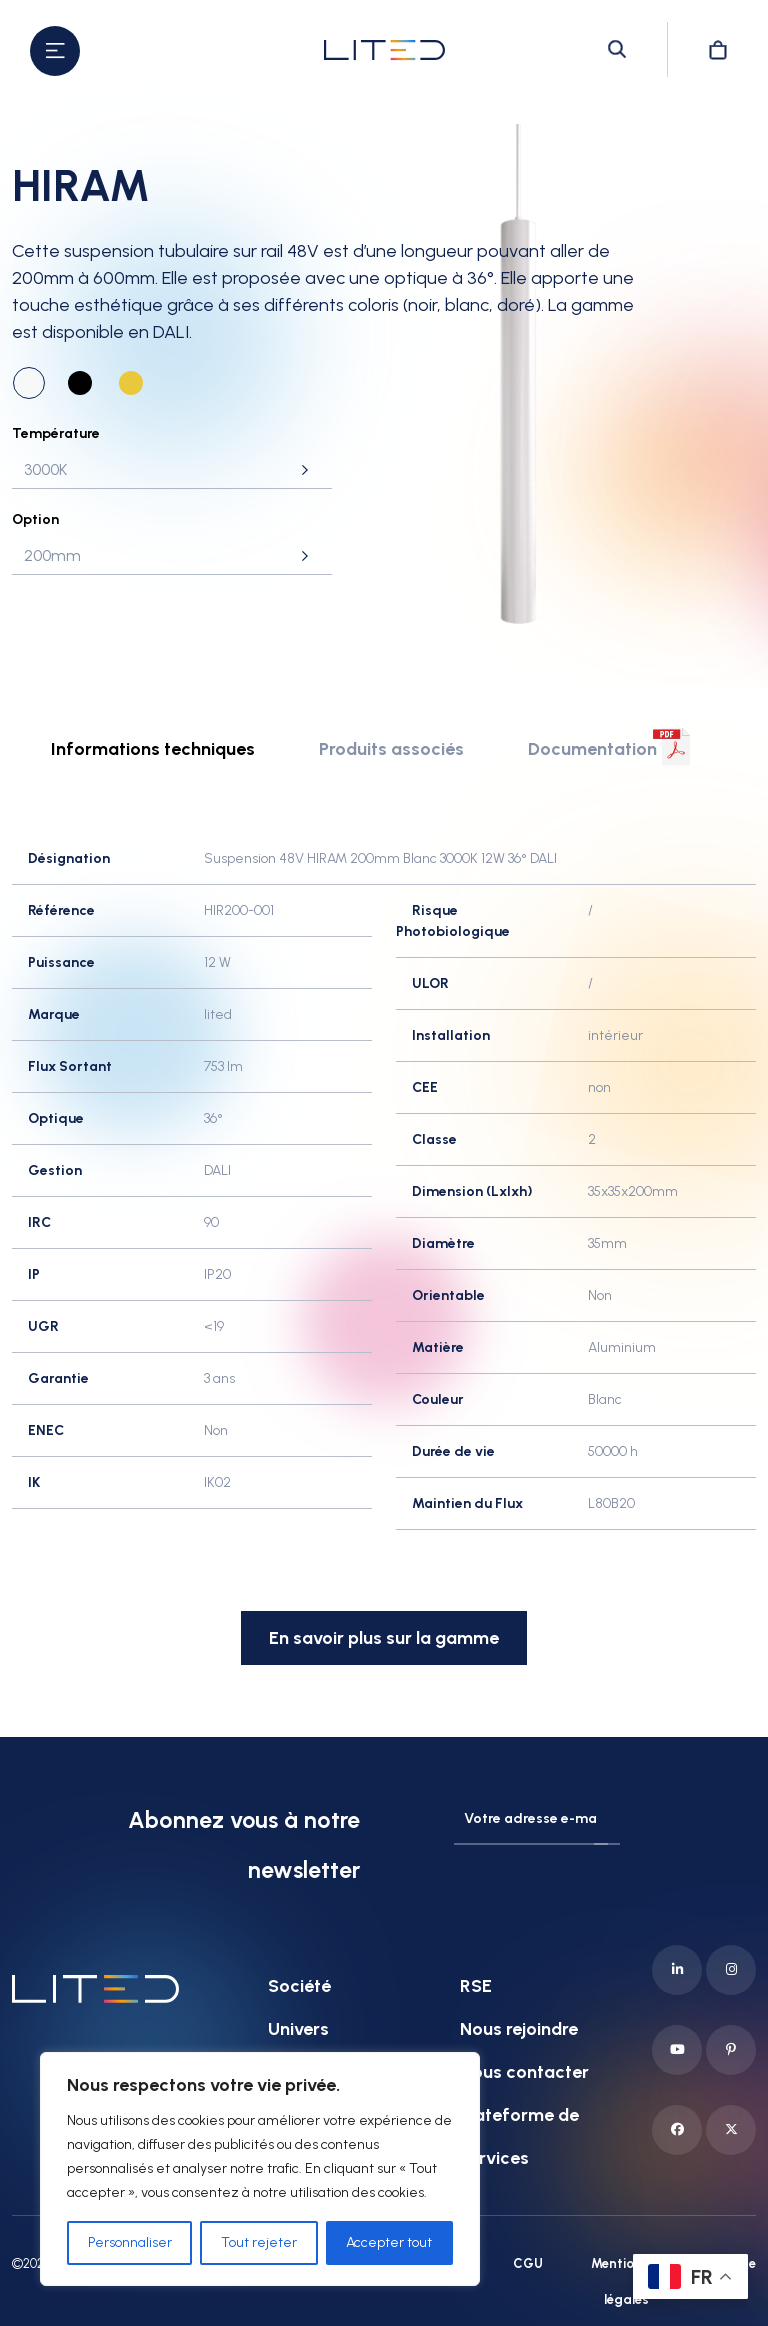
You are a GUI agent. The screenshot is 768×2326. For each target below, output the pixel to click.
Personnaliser (130, 2242)
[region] (260, 2169)
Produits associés (391, 749)
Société (299, 1986)
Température (56, 433)
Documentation (592, 749)
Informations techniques (153, 749)
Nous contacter (524, 2072)
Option (35, 519)
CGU (528, 2263)
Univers (298, 2029)
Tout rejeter (259, 2242)
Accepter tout (389, 2242)
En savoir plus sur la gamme (384, 1638)
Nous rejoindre (519, 2029)
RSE (476, 1986)
